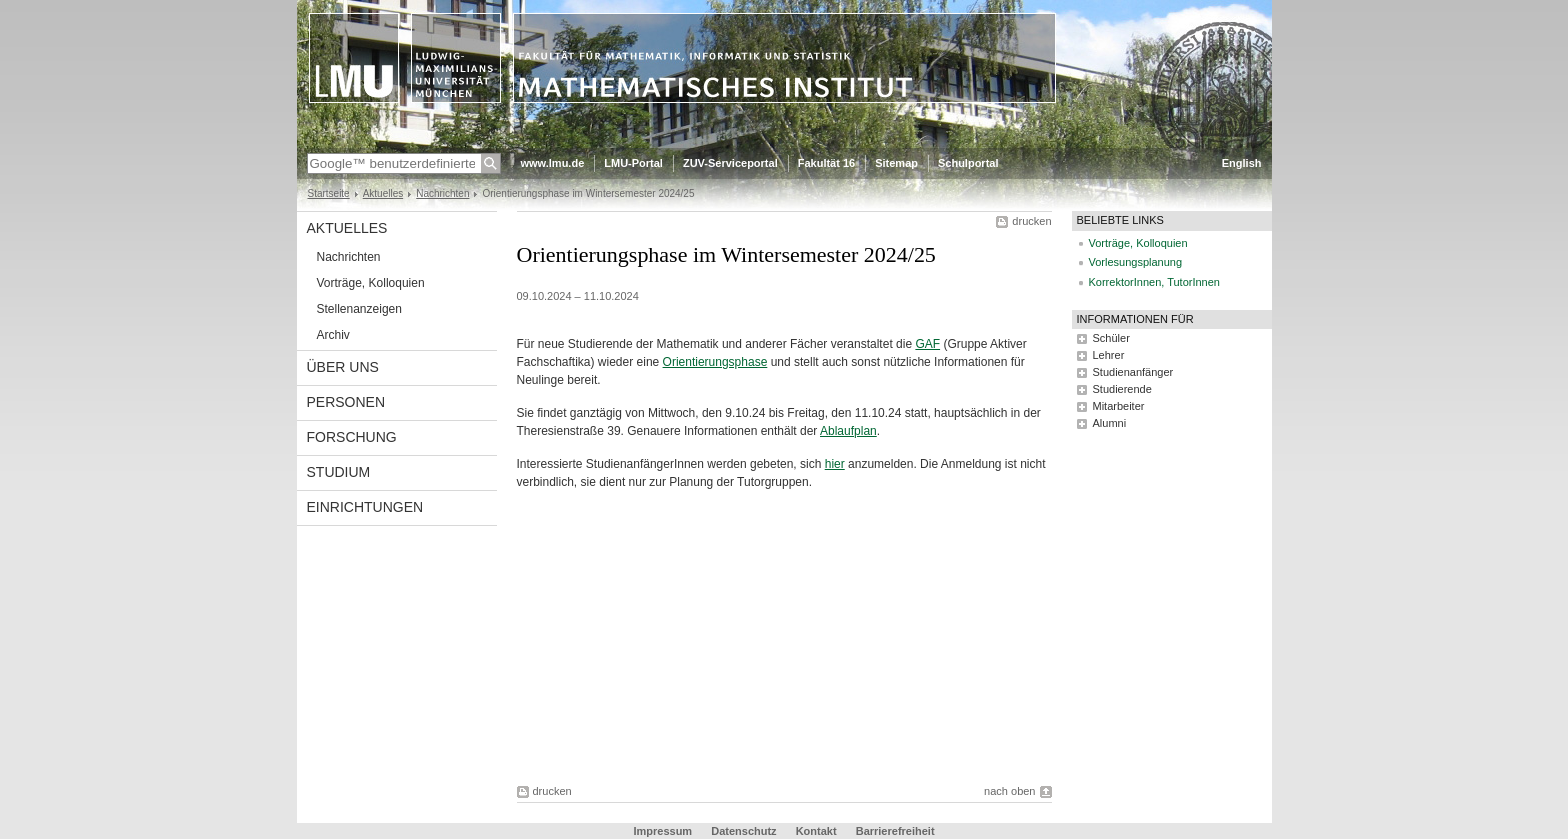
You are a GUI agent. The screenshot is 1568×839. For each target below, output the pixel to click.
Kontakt (816, 831)
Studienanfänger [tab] (1133, 372)
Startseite (329, 193)
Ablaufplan (848, 431)
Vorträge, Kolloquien (371, 283)
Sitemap (896, 163)
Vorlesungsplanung (1136, 262)
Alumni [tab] (1110, 423)
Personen (346, 402)
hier (835, 464)
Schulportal (968, 163)
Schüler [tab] (1111, 338)
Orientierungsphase (715, 362)
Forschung (352, 437)
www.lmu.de (553, 163)
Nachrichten (442, 193)
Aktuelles (383, 193)
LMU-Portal (633, 163)
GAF (927, 344)
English (1242, 163)
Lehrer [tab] (1109, 355)
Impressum (662, 831)
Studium (339, 472)
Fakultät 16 (826, 163)
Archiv (333, 335)
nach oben (1009, 791)
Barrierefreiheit (895, 831)
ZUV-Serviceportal (730, 163)
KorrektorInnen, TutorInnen (1154, 282)
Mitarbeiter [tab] (1119, 406)
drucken (1031, 221)
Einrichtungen (365, 507)
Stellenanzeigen (359, 309)
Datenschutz (743, 831)
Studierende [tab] (1122, 389)
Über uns (343, 367)
